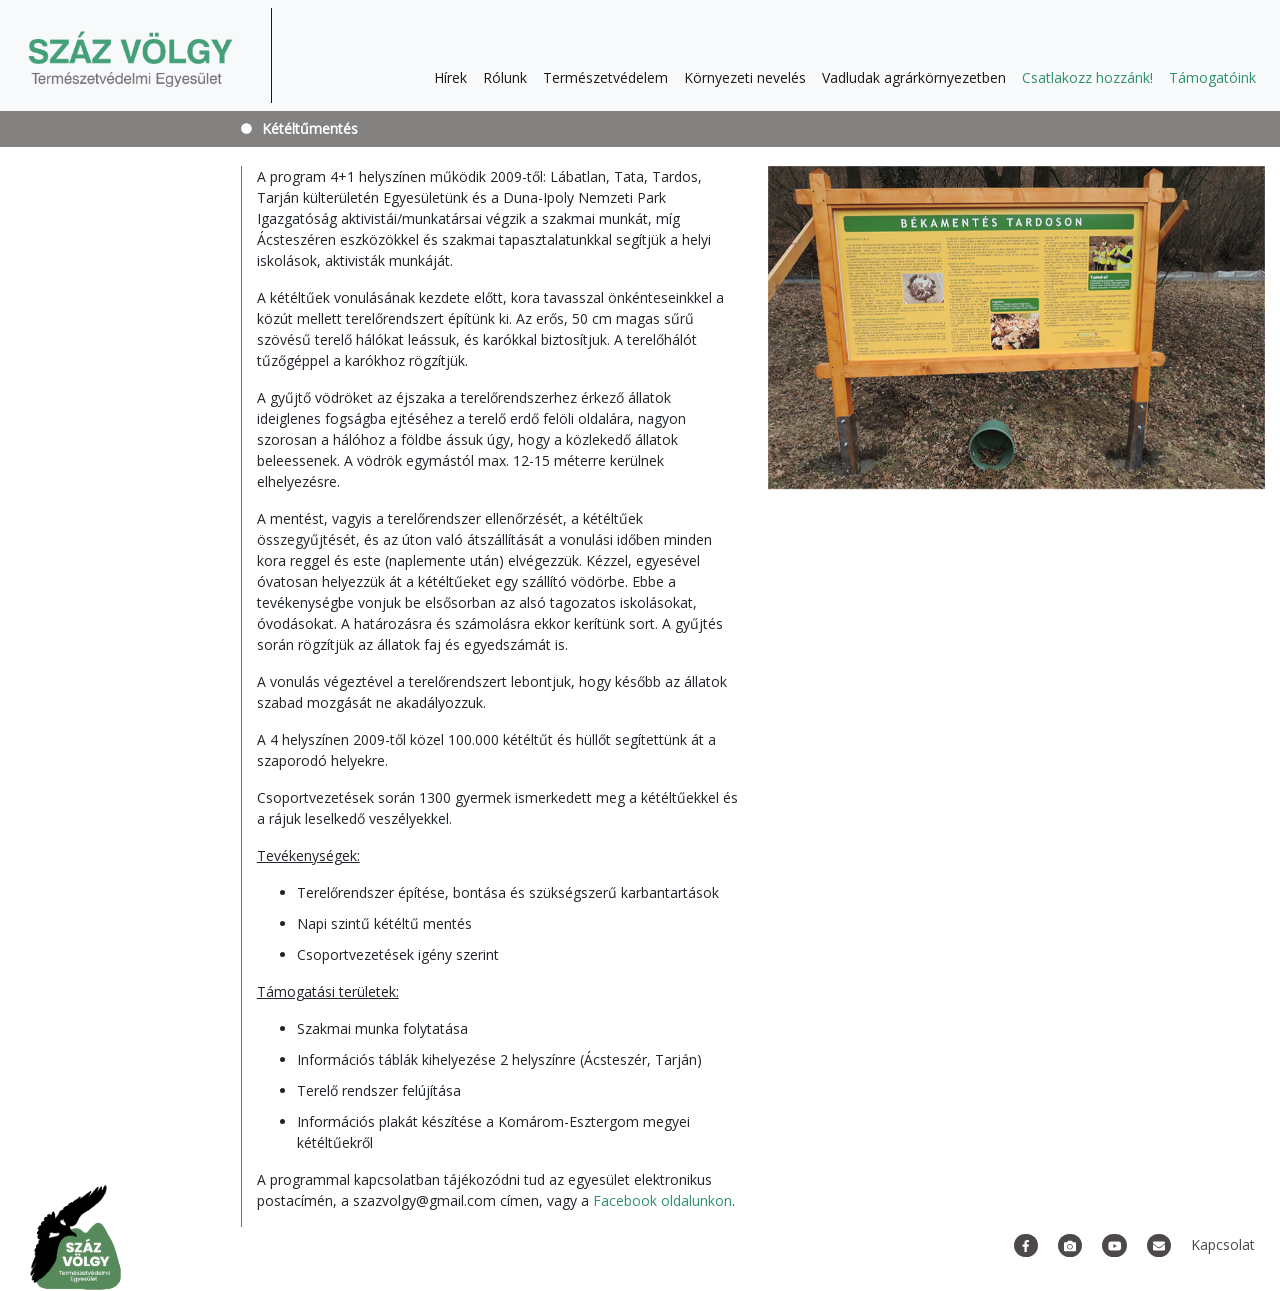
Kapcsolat (1223, 1244)
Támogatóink (1212, 77)
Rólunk (505, 77)
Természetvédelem (605, 77)
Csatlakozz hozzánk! (1087, 77)
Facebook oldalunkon (662, 1200)
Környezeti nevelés (745, 77)
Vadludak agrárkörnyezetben (914, 77)
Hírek (450, 77)
